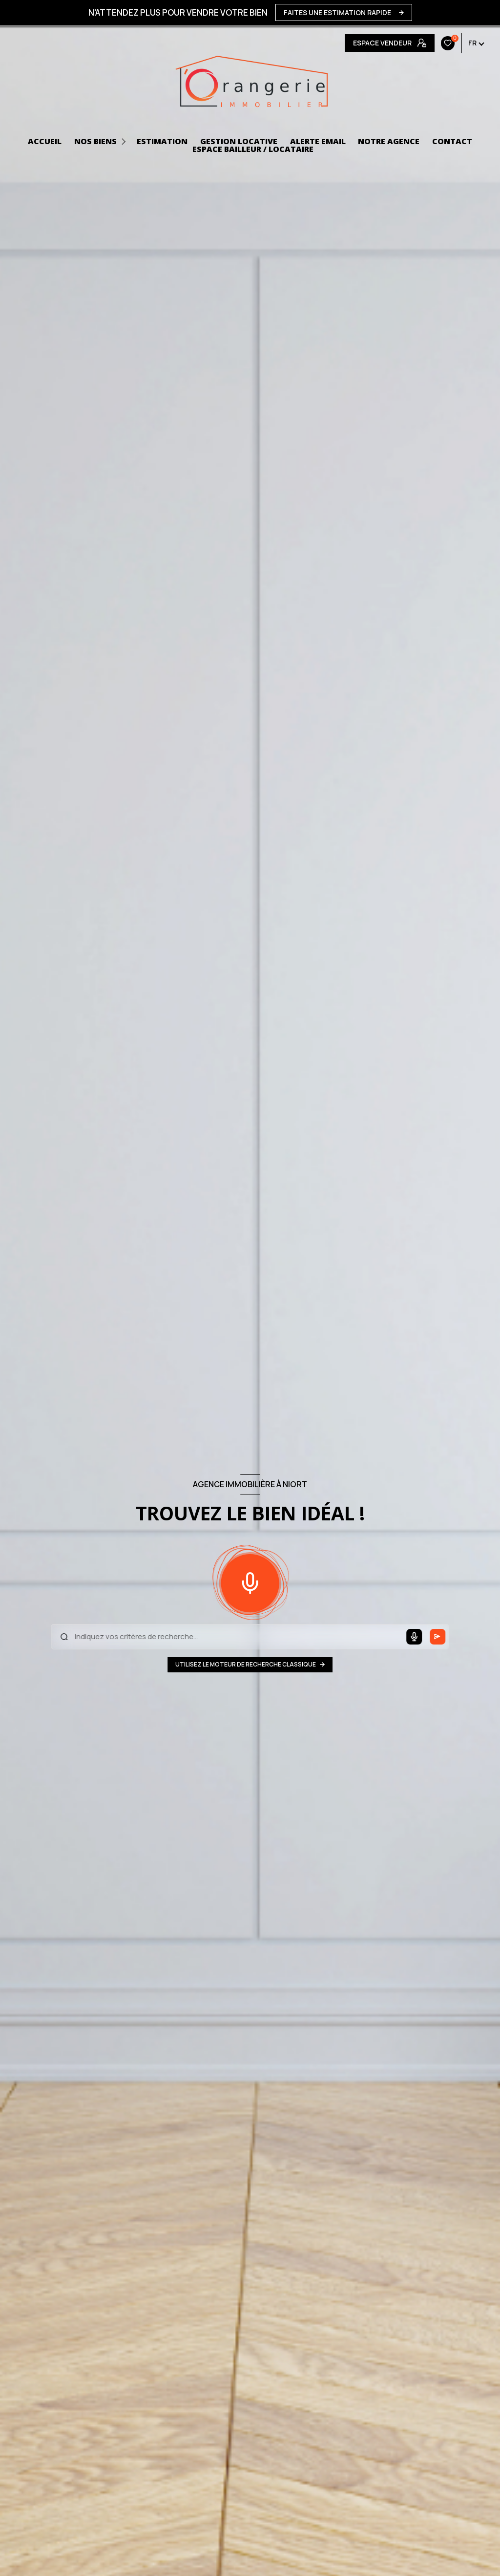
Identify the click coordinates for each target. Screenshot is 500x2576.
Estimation (162, 141)
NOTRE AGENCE (388, 141)
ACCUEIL (45, 141)
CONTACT (452, 141)
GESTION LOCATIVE (238, 141)
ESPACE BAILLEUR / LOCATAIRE (252, 149)
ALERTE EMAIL (318, 141)
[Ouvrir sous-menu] (124, 141)
